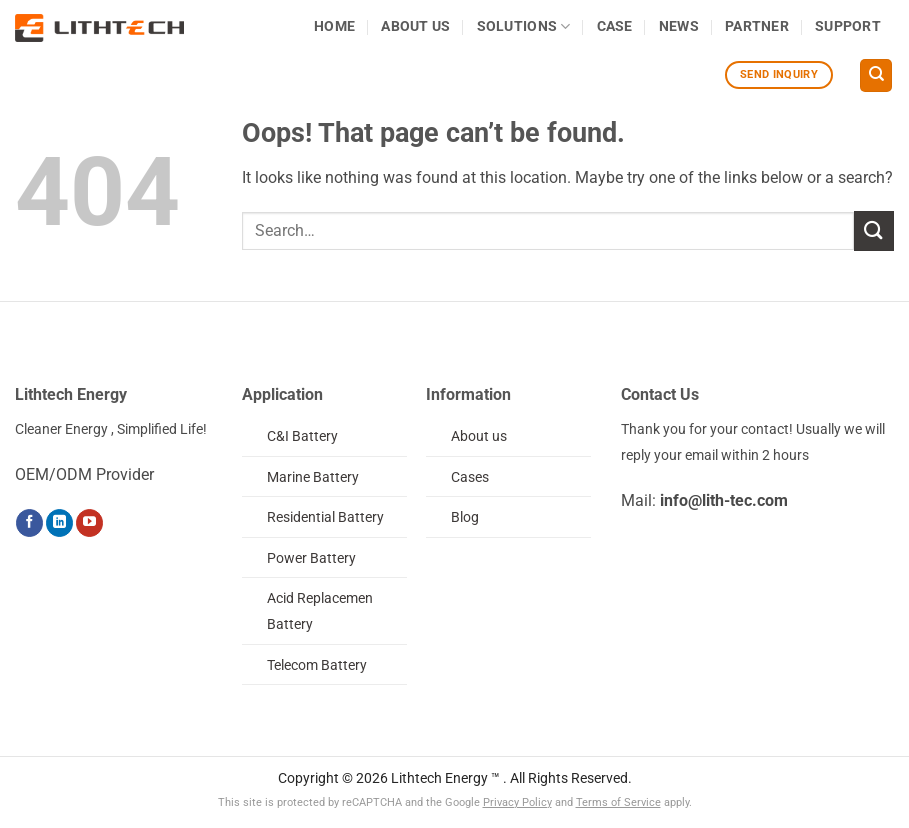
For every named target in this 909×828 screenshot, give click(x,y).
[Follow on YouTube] (89, 523)
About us (479, 436)
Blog (465, 517)
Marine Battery (313, 477)
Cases (470, 477)
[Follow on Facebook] (29, 523)
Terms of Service (618, 802)
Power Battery (311, 558)
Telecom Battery (317, 665)
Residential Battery (325, 517)
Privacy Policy (517, 802)
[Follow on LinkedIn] (59, 523)
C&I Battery (302, 436)
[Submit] (874, 230)
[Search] (876, 75)
